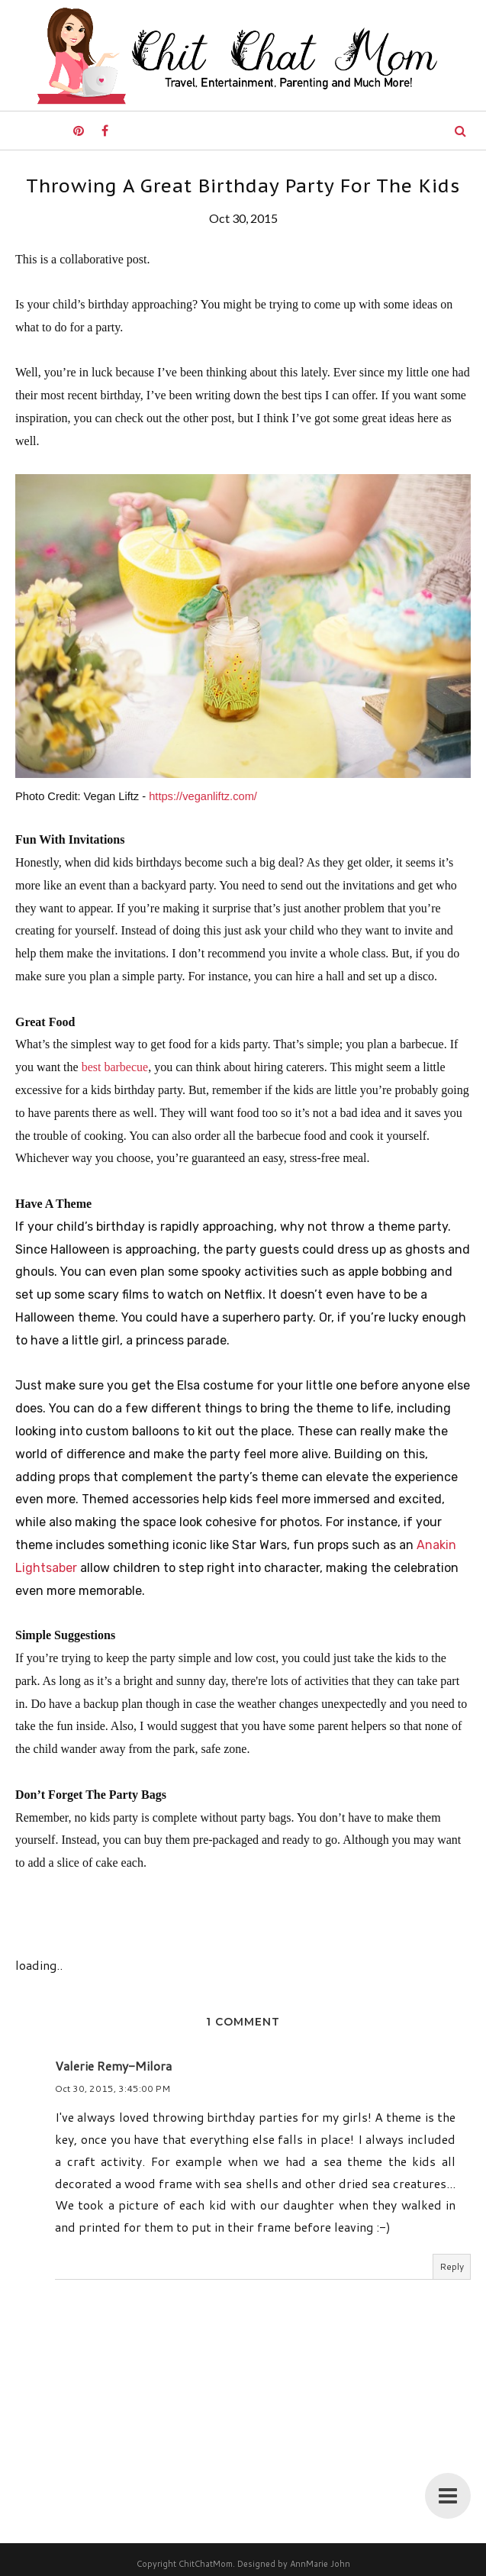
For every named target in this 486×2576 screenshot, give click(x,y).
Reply (451, 2266)
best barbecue (115, 1066)
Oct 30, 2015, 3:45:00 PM (112, 2088)
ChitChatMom (206, 2564)
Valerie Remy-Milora (113, 2065)
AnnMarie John (320, 2564)
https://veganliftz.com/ (203, 796)
